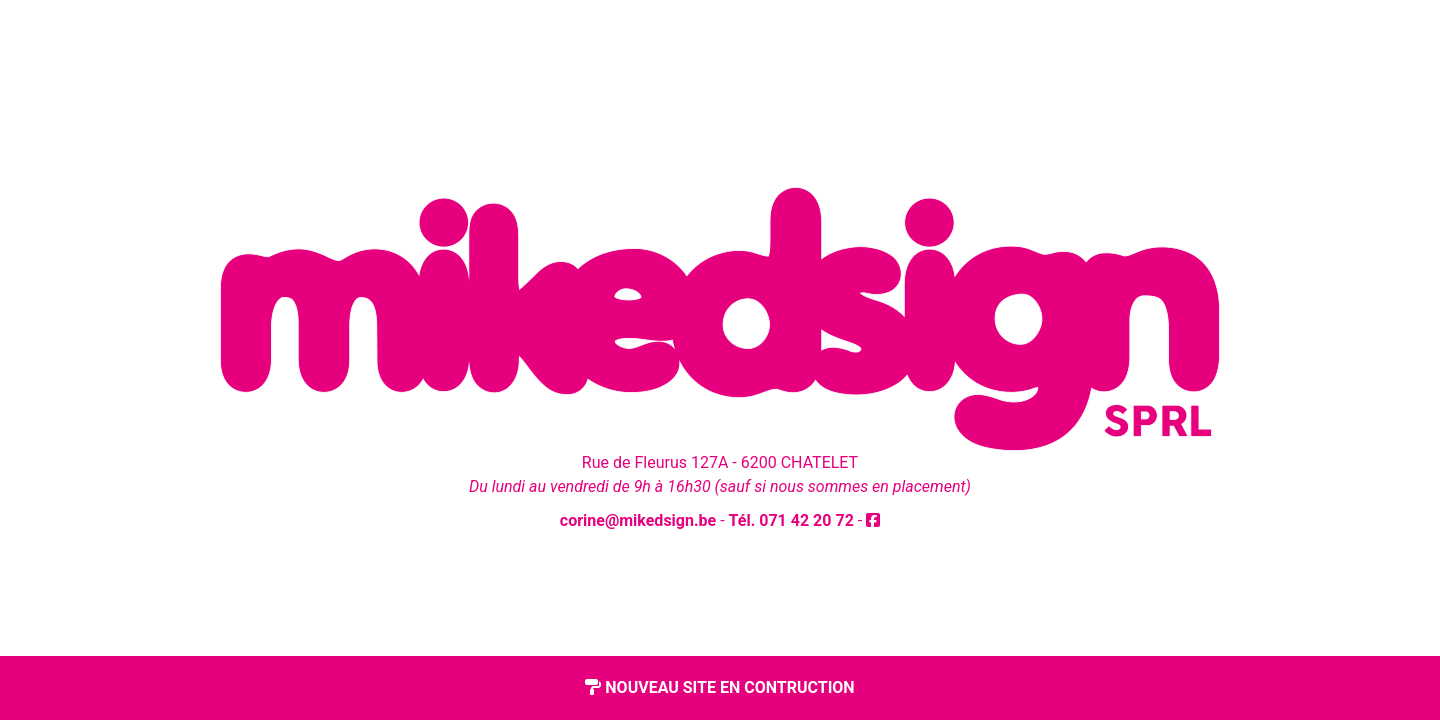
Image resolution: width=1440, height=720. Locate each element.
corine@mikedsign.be (638, 520)
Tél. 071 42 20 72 (791, 520)
